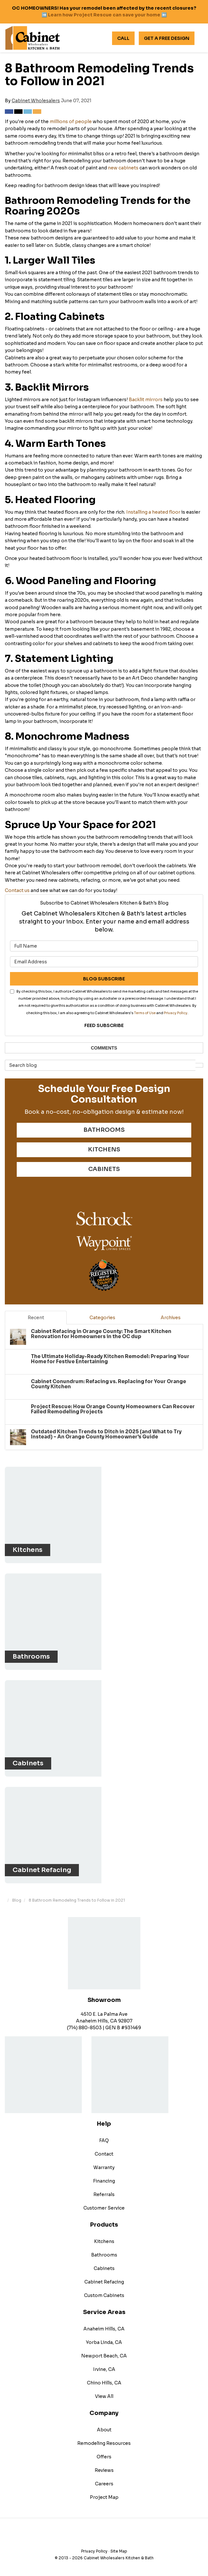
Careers (104, 2484)
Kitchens (104, 2241)
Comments (104, 1047)
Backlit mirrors (146, 399)
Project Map (104, 2497)
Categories (102, 1317)
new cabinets (123, 168)
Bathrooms (104, 2255)
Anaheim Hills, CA (104, 2329)
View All (104, 2396)
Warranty (104, 2167)
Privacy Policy (175, 1013)
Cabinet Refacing (104, 2282)
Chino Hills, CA (104, 2383)
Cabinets (104, 2268)
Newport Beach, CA (104, 2356)
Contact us (17, 890)
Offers (104, 2457)
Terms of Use (145, 1013)
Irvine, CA (104, 2369)
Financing (104, 2181)
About (104, 2430)
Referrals (104, 2194)
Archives (171, 1317)
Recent (36, 1317)
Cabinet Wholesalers (36, 101)
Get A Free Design (166, 38)
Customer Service (104, 2208)
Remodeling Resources (104, 2443)
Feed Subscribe (104, 1025)
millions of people (71, 121)
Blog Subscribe (104, 979)
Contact (104, 2154)
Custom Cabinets (104, 2295)
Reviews (104, 2470)
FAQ (104, 2140)
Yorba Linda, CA (104, 2342)
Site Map (118, 2551)
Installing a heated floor (153, 512)
